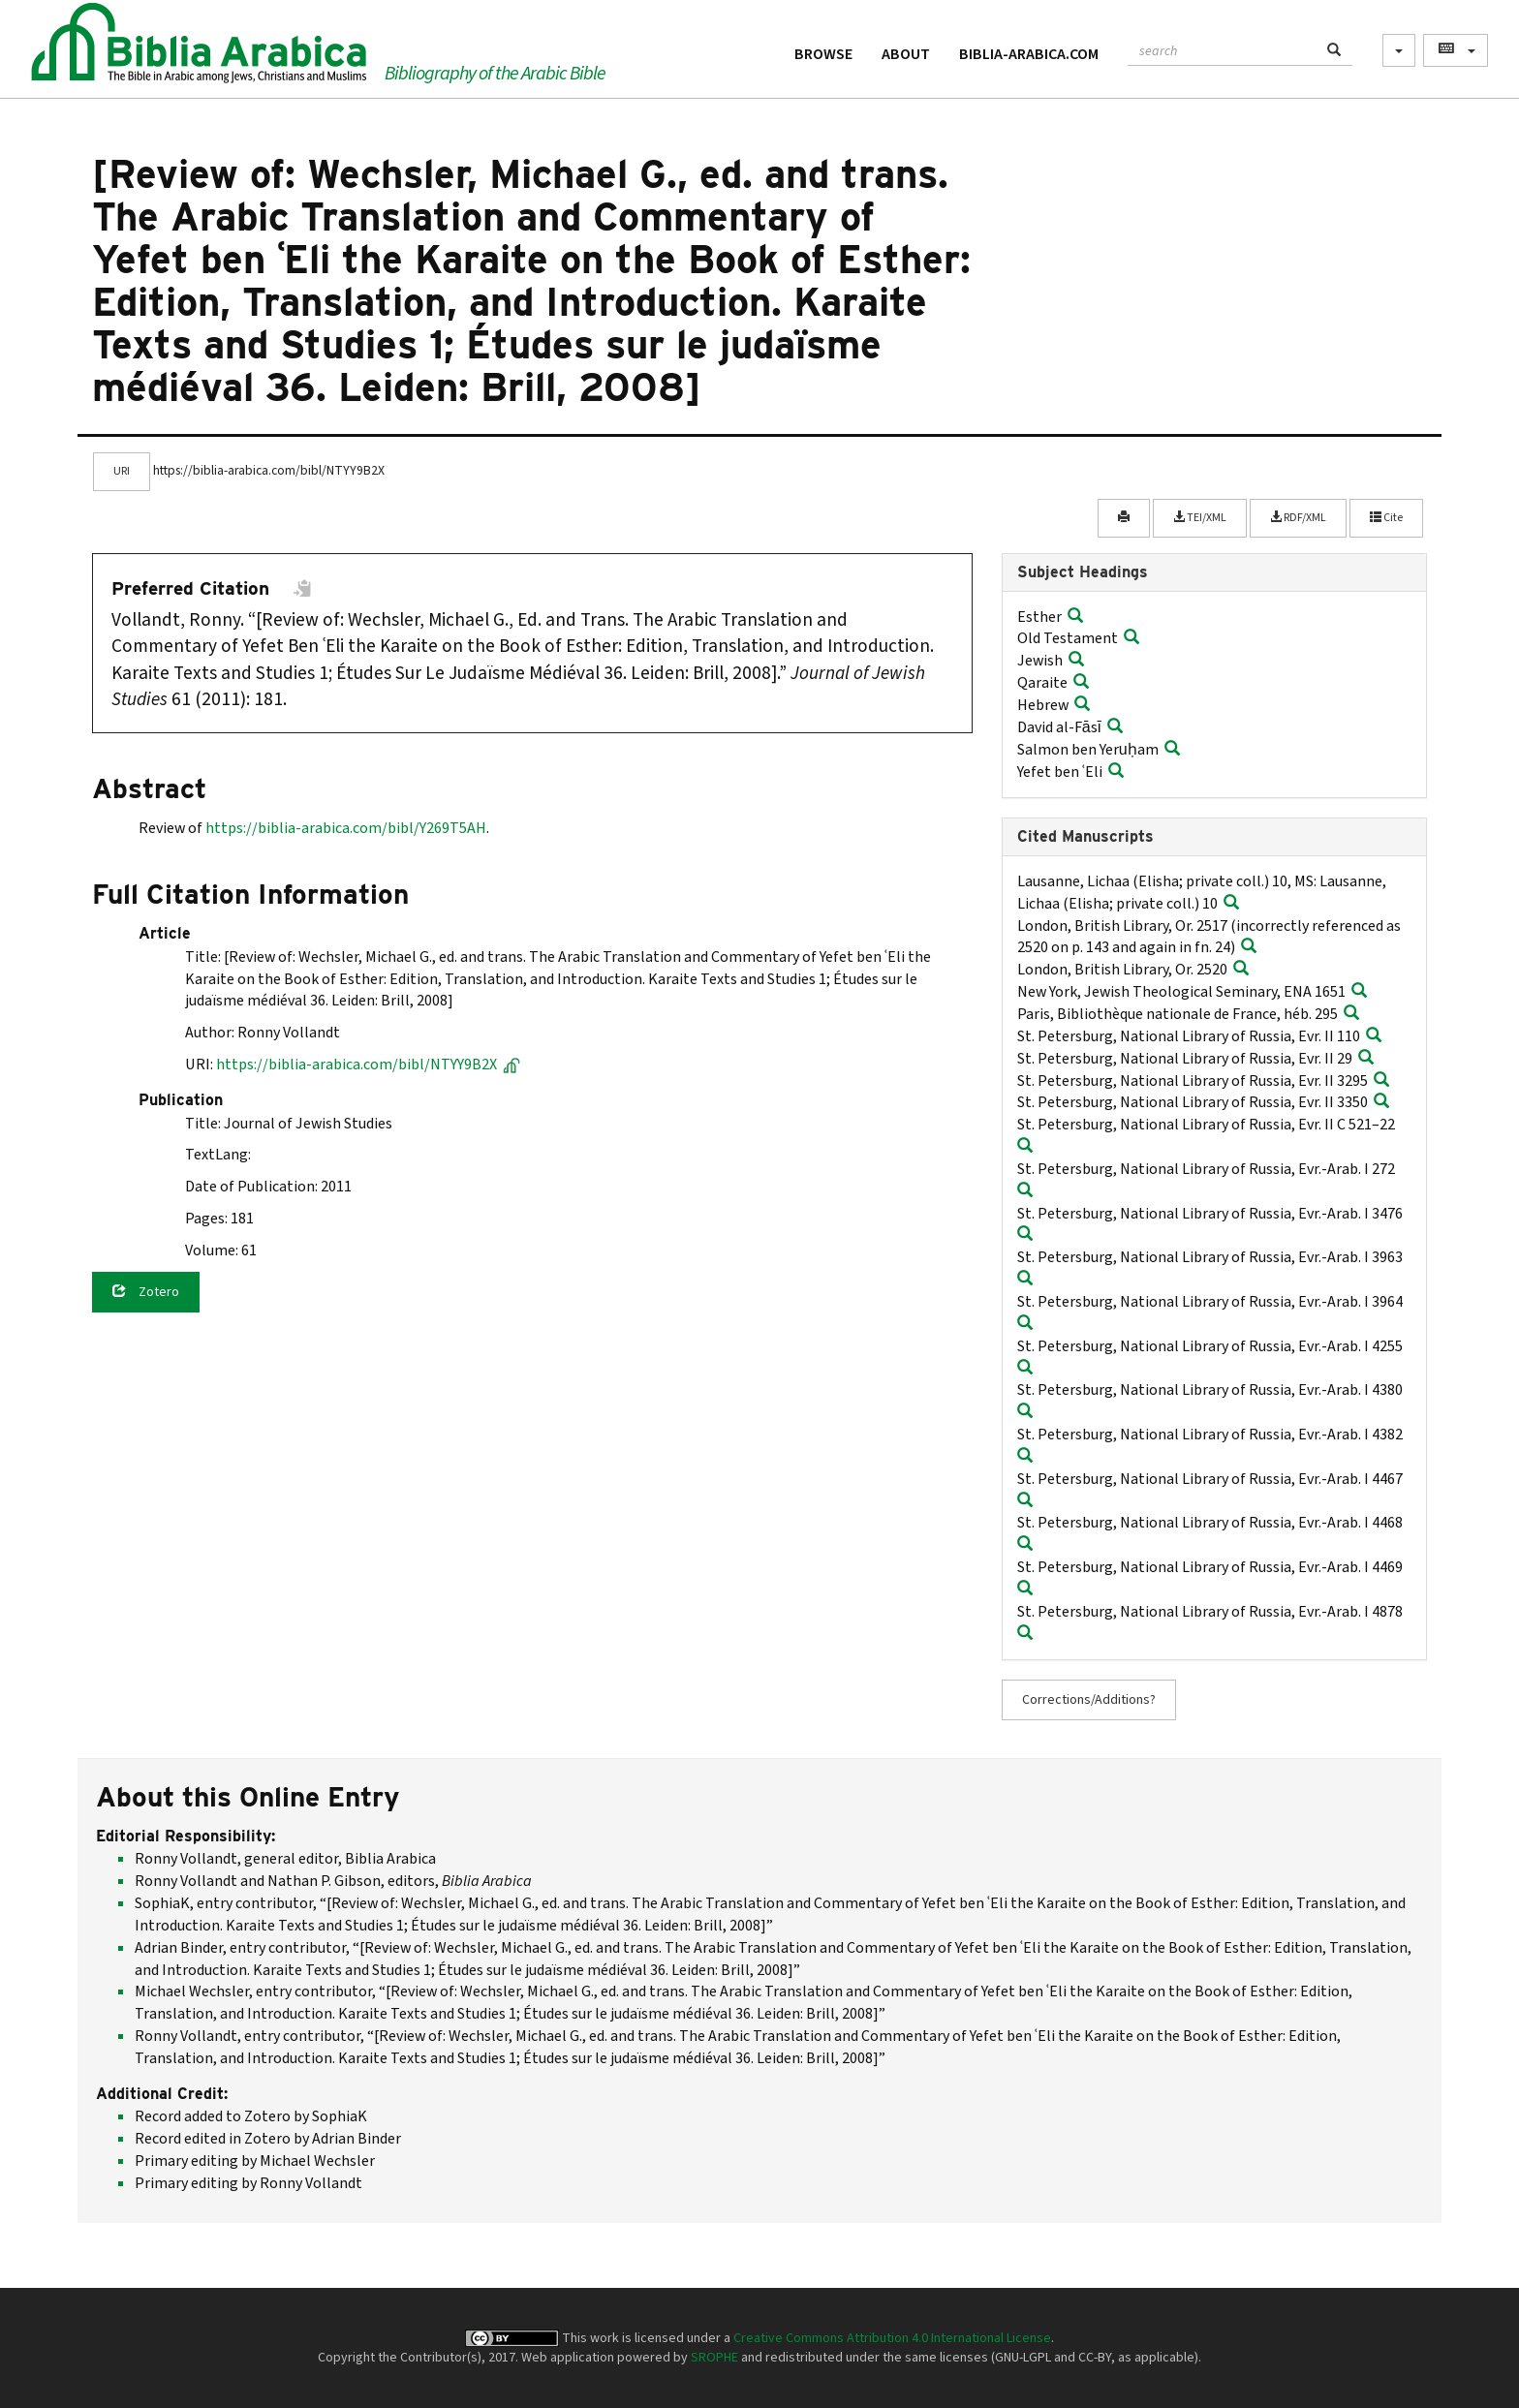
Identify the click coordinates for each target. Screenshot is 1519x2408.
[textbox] (1222, 48)
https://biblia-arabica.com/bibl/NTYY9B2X (368, 1064)
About (906, 54)
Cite (1386, 517)
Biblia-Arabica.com (1029, 54)
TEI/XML (1199, 517)
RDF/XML (1298, 517)
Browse (823, 54)
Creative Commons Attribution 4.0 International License (892, 2338)
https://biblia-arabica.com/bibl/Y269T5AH (345, 828)
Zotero (145, 1292)
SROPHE (714, 2357)
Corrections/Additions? (1089, 1700)
